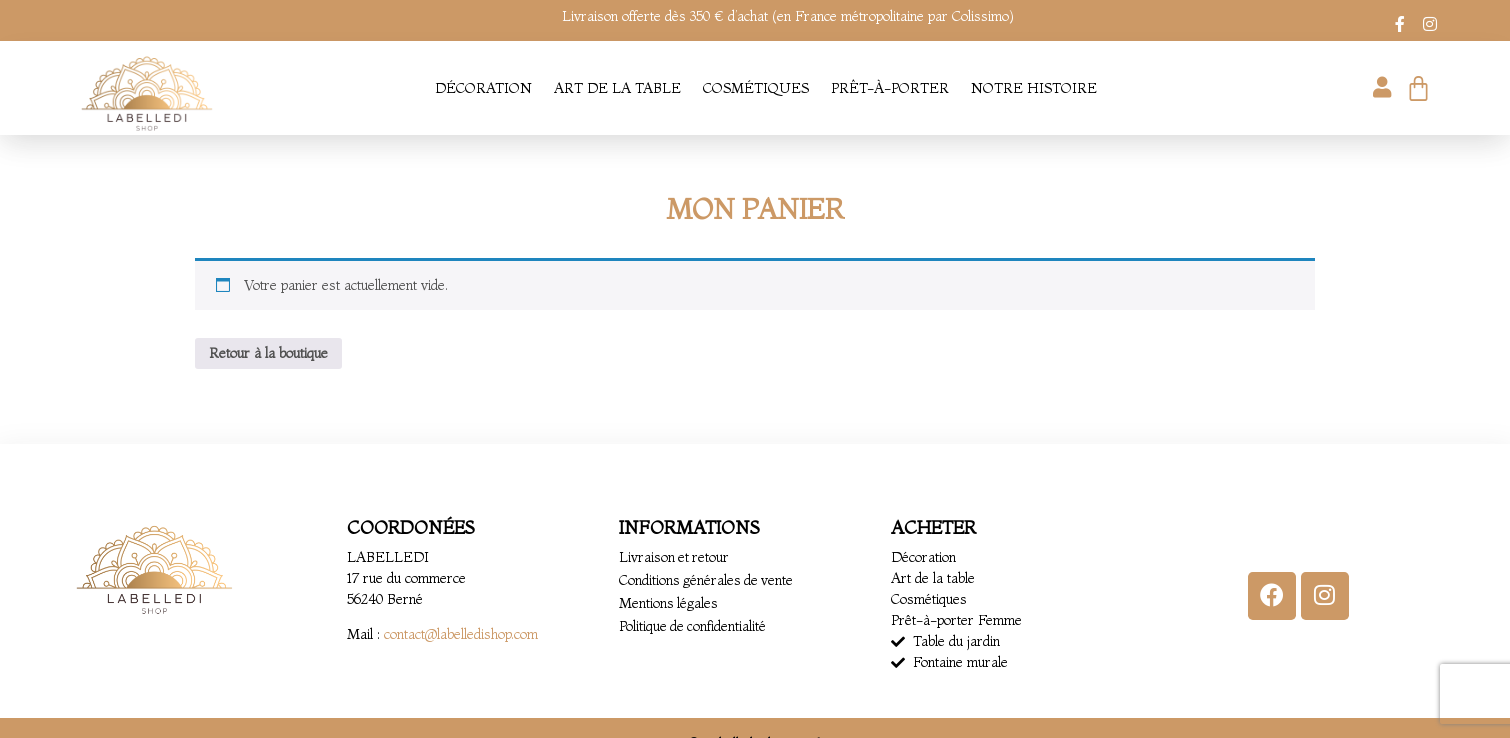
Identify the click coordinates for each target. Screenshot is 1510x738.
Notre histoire (1034, 88)
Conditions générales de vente (707, 580)
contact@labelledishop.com (461, 634)
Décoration (483, 88)
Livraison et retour (675, 557)
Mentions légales (669, 603)
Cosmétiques (756, 88)
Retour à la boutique (268, 353)
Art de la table (617, 88)
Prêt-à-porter (890, 88)
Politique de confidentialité (693, 626)
